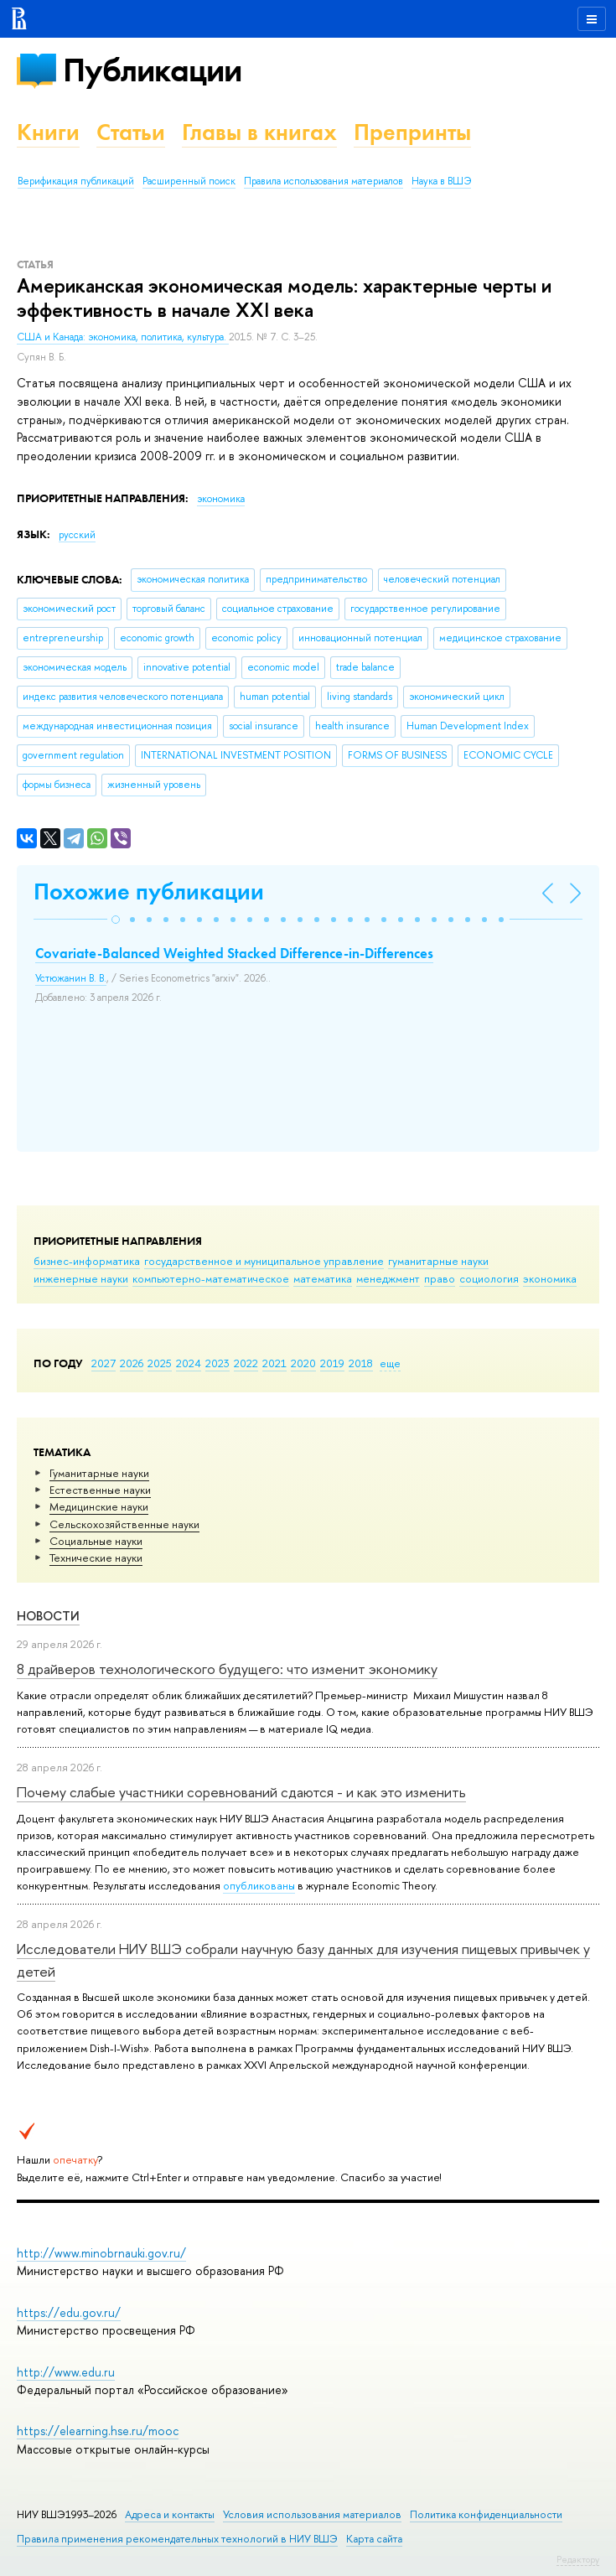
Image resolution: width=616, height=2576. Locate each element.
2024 (188, 1363)
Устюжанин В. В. (70, 978)
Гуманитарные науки (99, 1472)
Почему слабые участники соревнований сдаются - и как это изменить (241, 1791)
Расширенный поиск (189, 181)
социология (489, 1278)
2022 (246, 1363)
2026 (131, 1363)
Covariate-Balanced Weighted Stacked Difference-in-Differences (234, 953)
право (439, 1278)
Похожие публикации (149, 891)
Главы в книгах (259, 132)
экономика (550, 1278)
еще (390, 1363)
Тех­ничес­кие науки (95, 1557)
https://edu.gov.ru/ (69, 2312)
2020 (303, 1363)
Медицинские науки (98, 1506)
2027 (103, 1363)
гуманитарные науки (438, 1260)
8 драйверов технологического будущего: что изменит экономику (227, 1668)
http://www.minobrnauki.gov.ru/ (101, 2253)
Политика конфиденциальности (486, 2514)
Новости (48, 1616)
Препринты (412, 132)
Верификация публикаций (76, 181)
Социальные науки (95, 1540)
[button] (115, 919)
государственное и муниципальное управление (264, 1260)
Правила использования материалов (323, 181)
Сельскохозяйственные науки (124, 1524)
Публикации (152, 70)
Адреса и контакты (170, 2514)
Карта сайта (374, 2539)
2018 (361, 1363)
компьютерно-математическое (210, 1278)
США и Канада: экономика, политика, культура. (123, 337)
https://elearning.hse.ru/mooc (98, 2431)
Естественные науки (100, 1489)
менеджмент (388, 1278)
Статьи (130, 132)
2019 (332, 1363)
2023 (217, 1363)
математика (322, 1278)
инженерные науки (81, 1278)
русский (77, 535)
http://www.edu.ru (66, 2372)
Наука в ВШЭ (441, 181)
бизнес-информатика (87, 1260)
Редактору (577, 2559)
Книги (48, 132)
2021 (274, 1363)
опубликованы (259, 1885)
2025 (160, 1363)
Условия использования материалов (312, 2514)
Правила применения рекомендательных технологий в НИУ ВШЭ (177, 2539)
